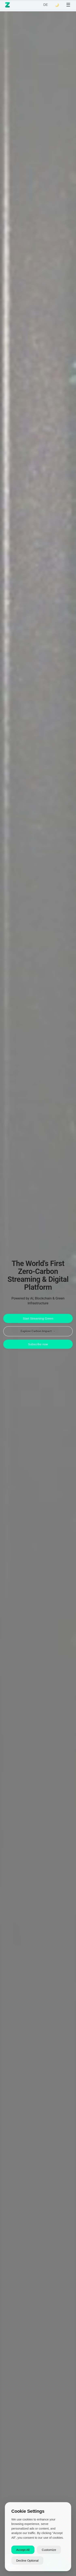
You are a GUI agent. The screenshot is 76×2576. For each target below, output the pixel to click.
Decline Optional (27, 2560)
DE (45, 4)
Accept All (23, 2549)
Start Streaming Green (38, 1318)
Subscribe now (38, 1344)
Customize (49, 2549)
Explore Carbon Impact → (38, 1331)
